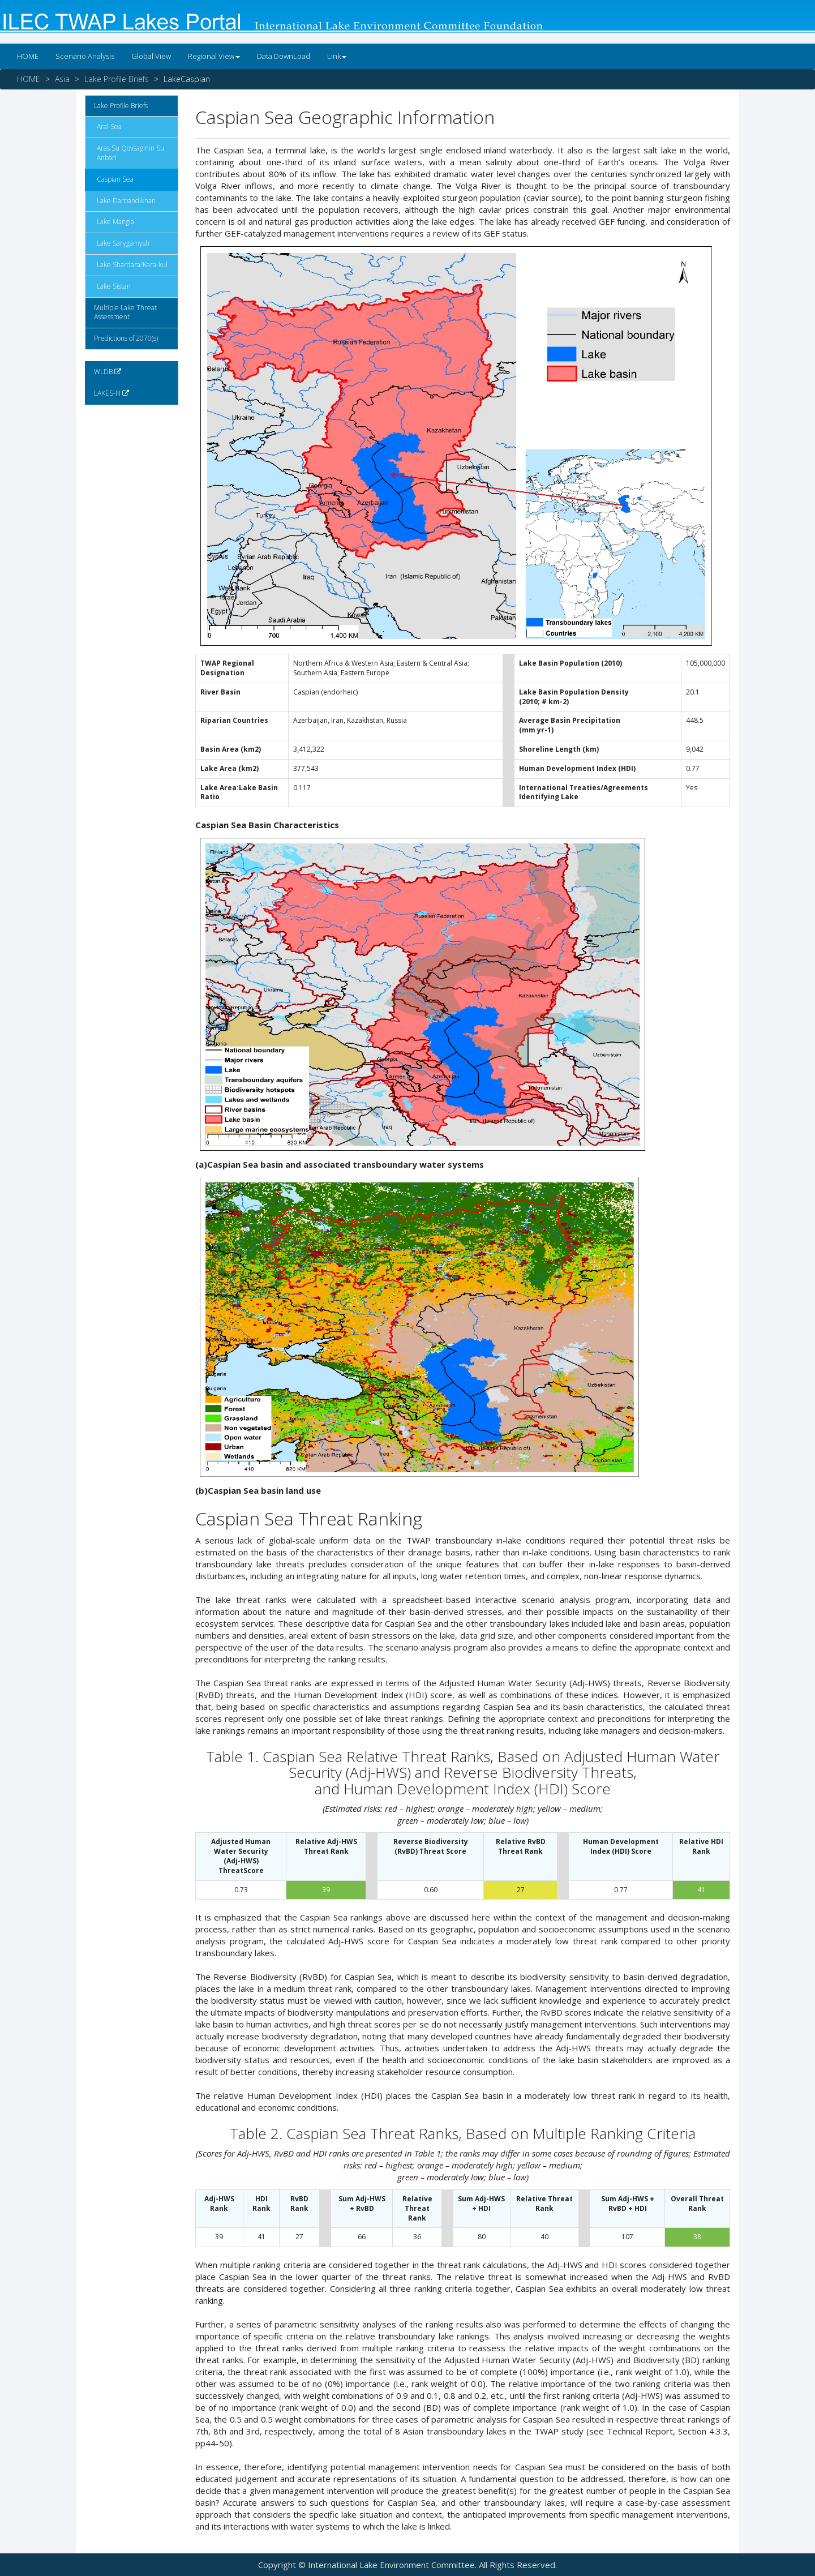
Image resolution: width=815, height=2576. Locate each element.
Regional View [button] (214, 56)
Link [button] (336, 56)
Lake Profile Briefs (116, 79)
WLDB (107, 371)
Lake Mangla (115, 221)
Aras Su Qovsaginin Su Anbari (130, 152)
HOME (27, 56)
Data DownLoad (283, 56)
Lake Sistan (114, 286)
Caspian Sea (115, 179)
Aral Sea (109, 126)
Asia (62, 79)
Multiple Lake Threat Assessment (125, 312)
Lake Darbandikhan (126, 200)
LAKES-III (111, 393)
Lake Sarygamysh (123, 243)
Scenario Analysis (84, 56)
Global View (151, 56)
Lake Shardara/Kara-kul (132, 264)
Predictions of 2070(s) (126, 338)
